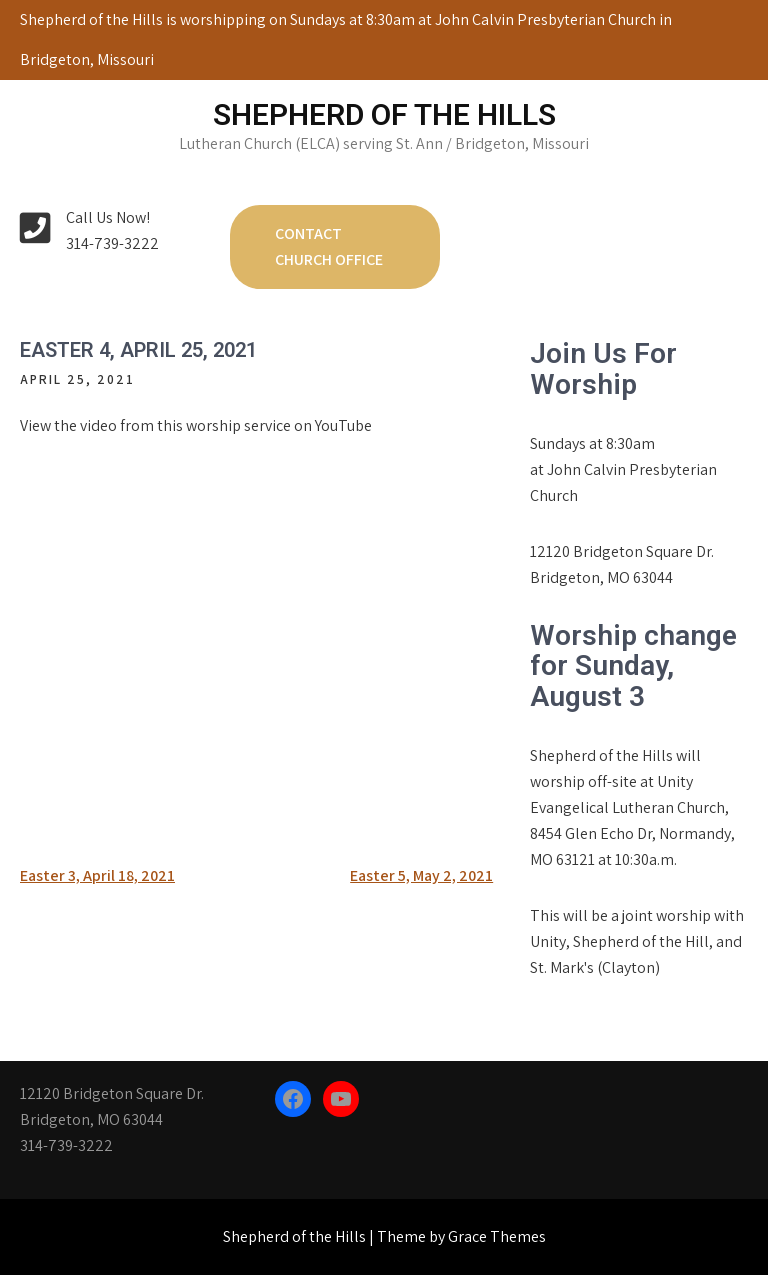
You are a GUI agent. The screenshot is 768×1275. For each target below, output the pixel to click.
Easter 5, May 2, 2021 (421, 875)
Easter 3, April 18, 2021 (97, 875)
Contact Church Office (329, 246)
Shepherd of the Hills (384, 114)
